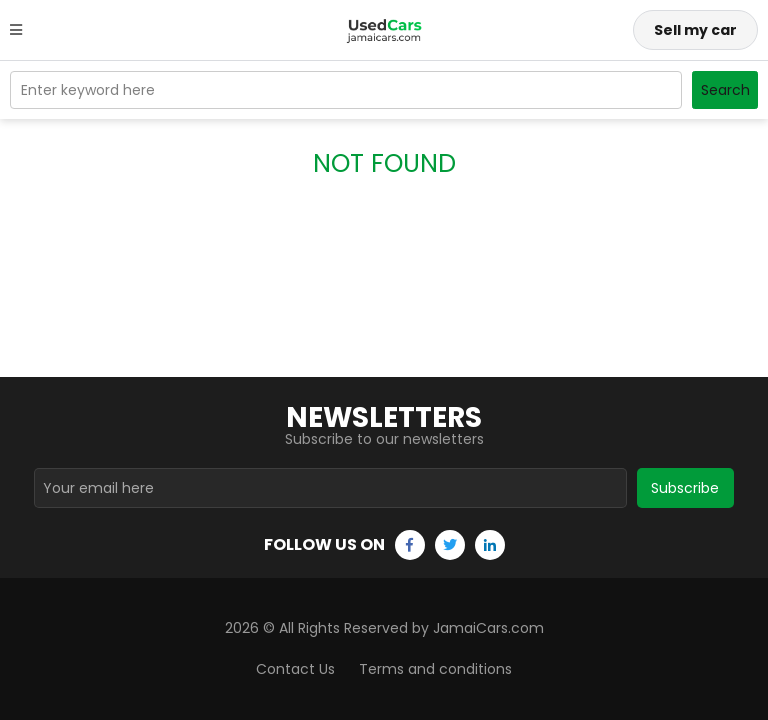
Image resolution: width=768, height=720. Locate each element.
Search (725, 90)
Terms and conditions (435, 669)
